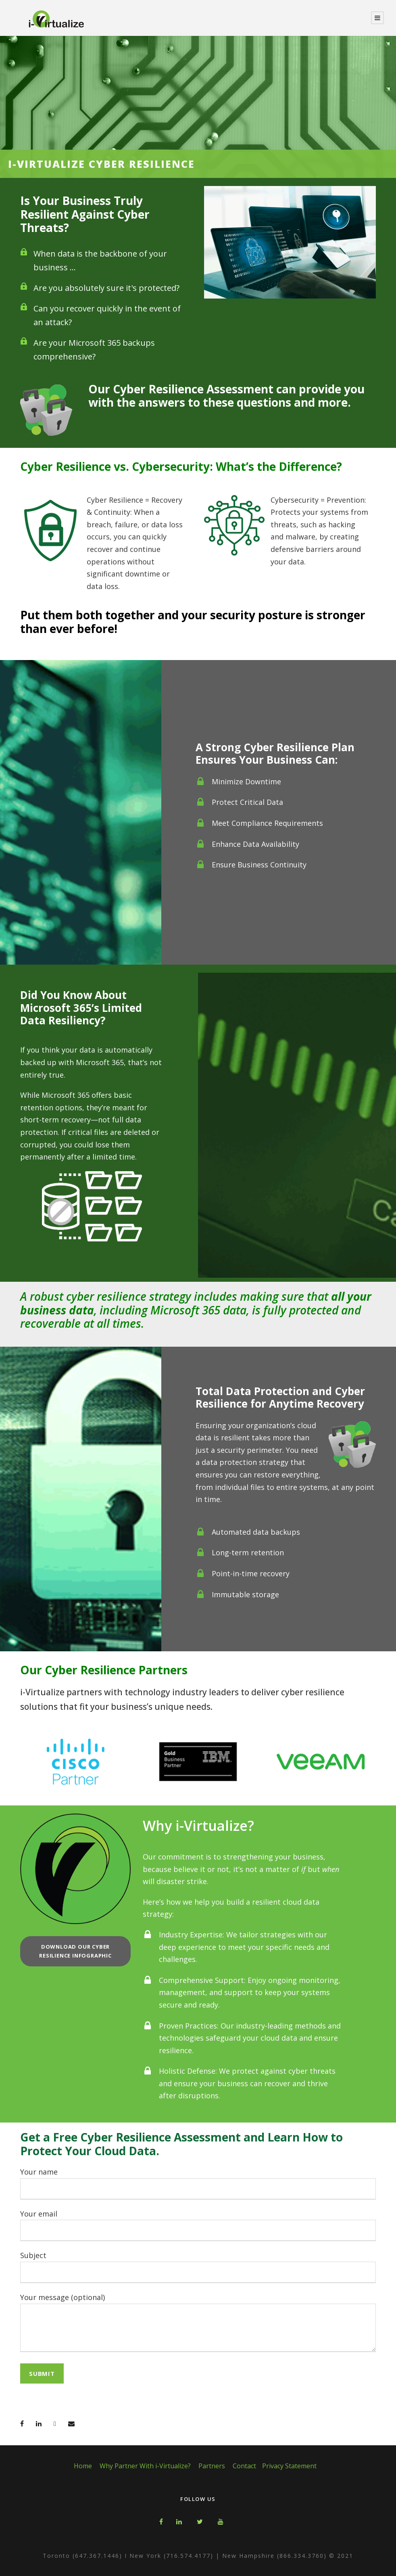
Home (83, 2465)
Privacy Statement (289, 2465)
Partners (211, 2465)
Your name (198, 2183)
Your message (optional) (198, 2323)
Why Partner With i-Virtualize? (145, 2465)
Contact (244, 2465)
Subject (198, 2266)
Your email (198, 2225)
